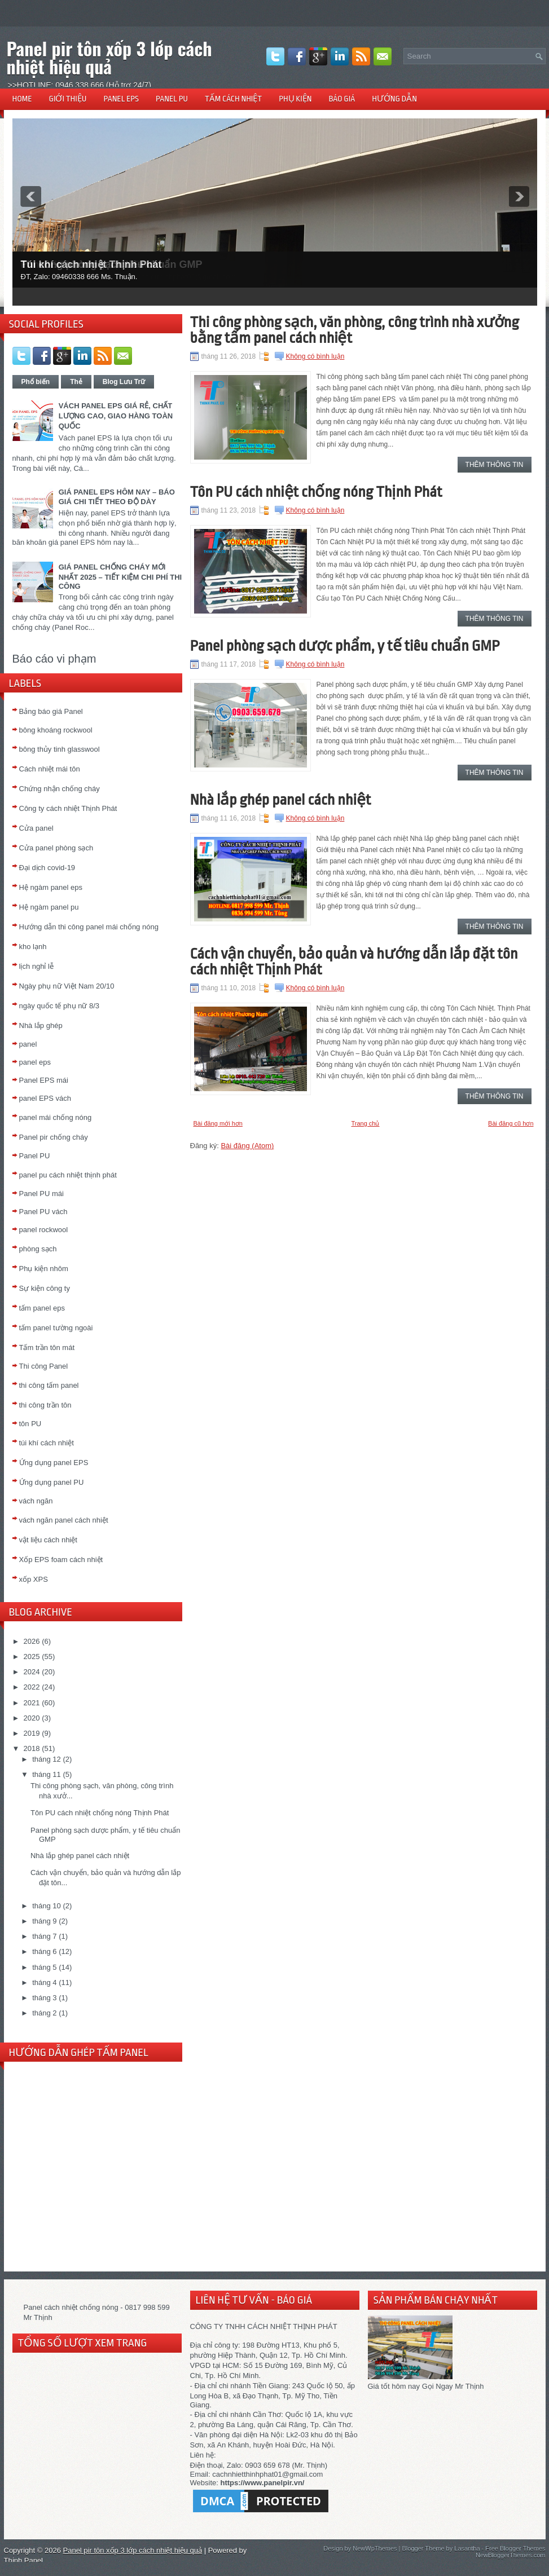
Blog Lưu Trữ (124, 382)
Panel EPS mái (43, 1080)
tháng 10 (46, 1906)
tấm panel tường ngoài (56, 1328)
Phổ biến (35, 382)
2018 (32, 1748)
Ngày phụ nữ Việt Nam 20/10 (67, 986)
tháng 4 (44, 1982)
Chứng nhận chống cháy (59, 788)
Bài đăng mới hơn (218, 1123)
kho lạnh (33, 946)
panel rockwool (43, 1229)
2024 (32, 1672)
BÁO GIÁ (341, 98)
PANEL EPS (121, 98)
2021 (32, 1703)
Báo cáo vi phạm (54, 658)
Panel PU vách (43, 1211)
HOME (22, 98)
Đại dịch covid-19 (47, 867)
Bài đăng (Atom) (247, 1145)
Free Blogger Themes (515, 2548)
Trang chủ (365, 1123)
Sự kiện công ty (44, 1288)
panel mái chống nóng (55, 1117)
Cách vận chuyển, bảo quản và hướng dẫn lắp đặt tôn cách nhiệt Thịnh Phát (354, 961)
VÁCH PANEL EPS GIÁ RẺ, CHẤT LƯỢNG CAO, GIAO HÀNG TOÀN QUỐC (116, 416)
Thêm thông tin (494, 465)
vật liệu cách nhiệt (48, 1540)
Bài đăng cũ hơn (510, 1123)
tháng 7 (44, 1936)
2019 (32, 1733)
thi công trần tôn (45, 1405)
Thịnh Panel (23, 2560)
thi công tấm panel (49, 1385)
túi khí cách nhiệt (46, 1443)
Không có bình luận (315, 356)
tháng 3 (44, 1997)
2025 (32, 1656)
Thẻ (76, 382)
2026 (32, 1641)
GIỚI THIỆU (68, 98)
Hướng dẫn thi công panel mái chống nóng (89, 927)
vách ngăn (36, 1501)
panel (28, 1044)
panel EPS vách (45, 1098)
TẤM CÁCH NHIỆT (233, 98)
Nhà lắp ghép (41, 1025)
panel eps (35, 1062)
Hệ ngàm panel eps (51, 887)
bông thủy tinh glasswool (59, 749)
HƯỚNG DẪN (394, 98)
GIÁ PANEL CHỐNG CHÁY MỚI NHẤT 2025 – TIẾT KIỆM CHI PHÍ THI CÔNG (120, 576)
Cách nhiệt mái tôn (49, 769)
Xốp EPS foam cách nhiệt (61, 1559)
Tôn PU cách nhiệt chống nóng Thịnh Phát (99, 1813)
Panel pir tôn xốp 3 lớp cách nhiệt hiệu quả (109, 57)
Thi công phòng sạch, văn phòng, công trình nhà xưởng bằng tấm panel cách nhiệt (354, 330)
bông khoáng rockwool (56, 730)
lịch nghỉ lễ (36, 966)
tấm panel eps (42, 1308)
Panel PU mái (41, 1193)
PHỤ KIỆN (295, 98)
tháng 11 (46, 1774)
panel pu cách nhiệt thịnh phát (68, 1175)
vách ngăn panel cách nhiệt (63, 1520)
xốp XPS (33, 1579)
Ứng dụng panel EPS (54, 1462)
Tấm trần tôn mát (47, 1347)
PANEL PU (172, 98)
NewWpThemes (375, 2548)
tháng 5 (44, 1967)
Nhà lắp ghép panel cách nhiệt (79, 1855)
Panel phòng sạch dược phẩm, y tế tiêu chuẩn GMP (345, 646)
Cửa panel (36, 828)
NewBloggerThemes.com (511, 2555)
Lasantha (467, 2548)
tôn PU (30, 1423)
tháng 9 (44, 1921)
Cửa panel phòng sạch (56, 848)
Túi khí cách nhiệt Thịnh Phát (91, 264)
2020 (32, 1718)
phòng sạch (38, 1249)
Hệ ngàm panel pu (49, 907)
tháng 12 (46, 1759)
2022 (32, 1687)
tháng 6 (44, 1951)
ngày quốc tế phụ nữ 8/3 (59, 1006)
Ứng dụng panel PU (51, 1482)
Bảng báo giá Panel (51, 711)
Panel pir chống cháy (53, 1137)
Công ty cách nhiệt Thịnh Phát (68, 808)
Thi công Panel (43, 1366)
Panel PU (34, 1156)
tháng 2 (44, 2013)
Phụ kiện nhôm (43, 1268)
